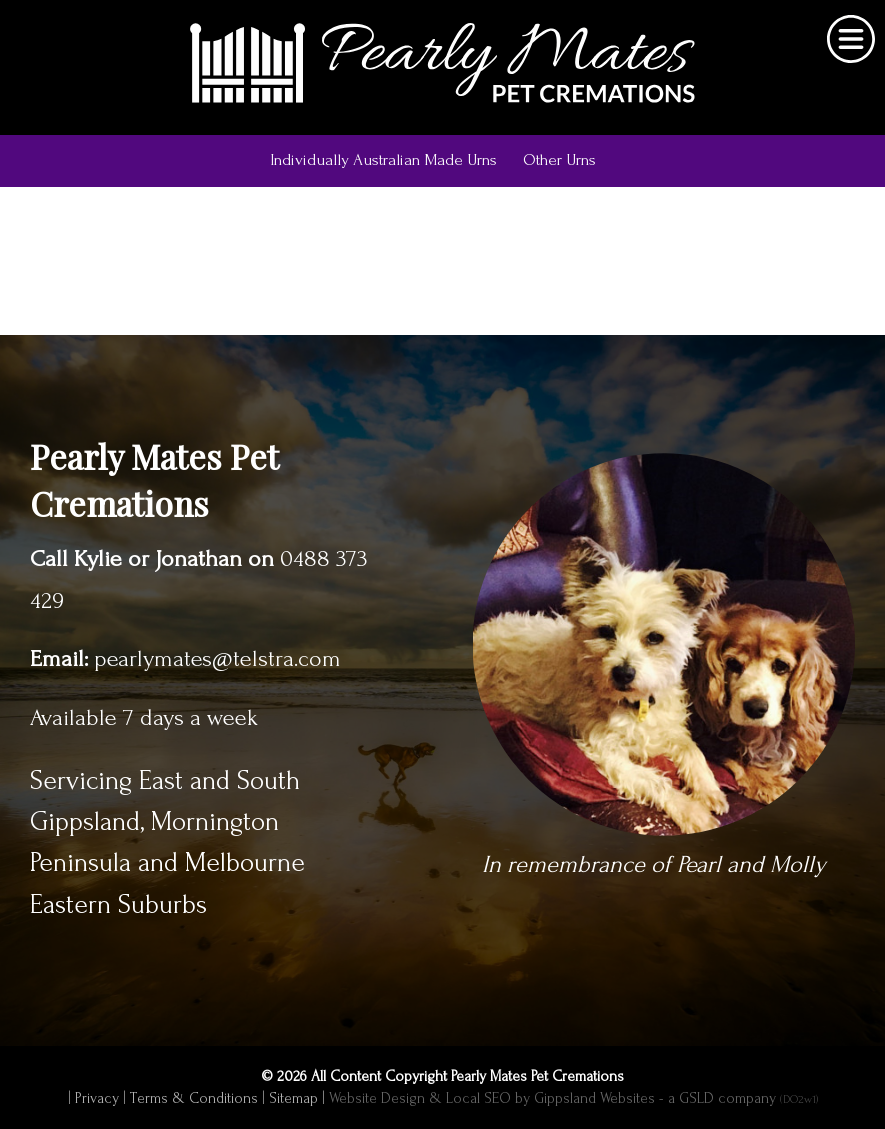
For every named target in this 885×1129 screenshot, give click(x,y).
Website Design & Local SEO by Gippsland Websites (492, 1098)
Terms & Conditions (194, 1098)
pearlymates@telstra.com (217, 659)
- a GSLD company (738, 1098)
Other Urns (559, 159)
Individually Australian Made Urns (383, 159)
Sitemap (293, 1098)
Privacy (97, 1098)
